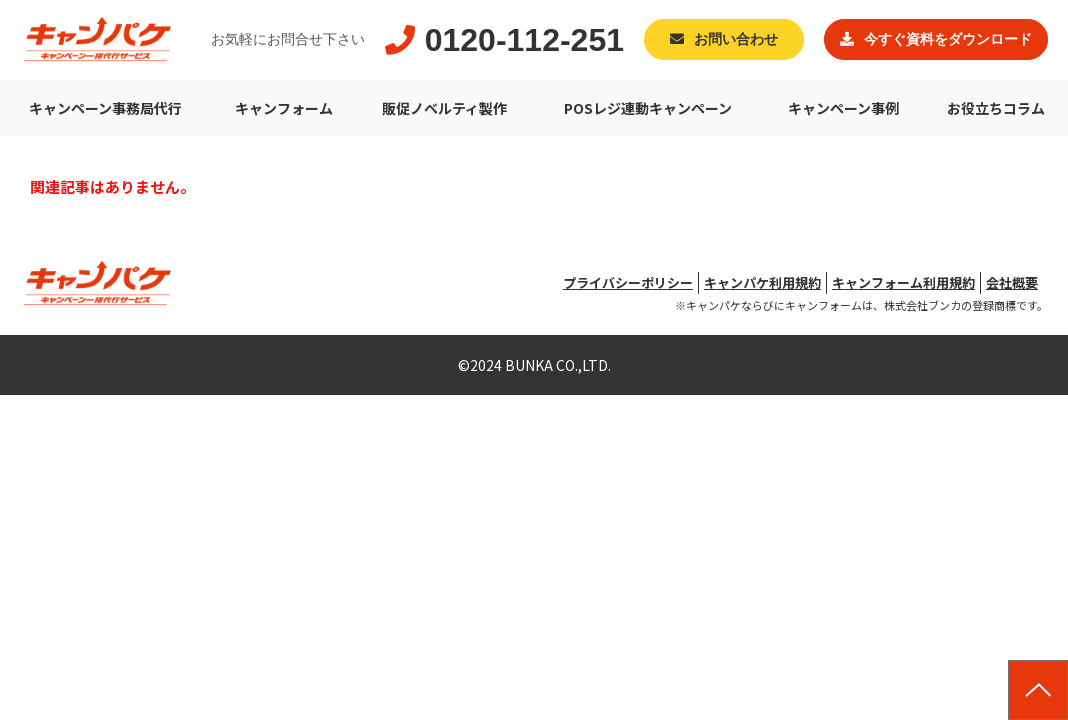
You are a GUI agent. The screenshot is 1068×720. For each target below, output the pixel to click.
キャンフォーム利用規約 (903, 282)
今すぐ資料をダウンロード (948, 39)
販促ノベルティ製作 (444, 108)
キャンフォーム (284, 108)
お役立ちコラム (996, 108)
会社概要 (1012, 282)
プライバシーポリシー (628, 282)
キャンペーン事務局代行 (105, 108)
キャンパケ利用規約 (762, 282)
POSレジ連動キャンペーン (648, 108)
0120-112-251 (524, 40)
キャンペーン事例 (843, 108)
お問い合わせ (736, 39)
